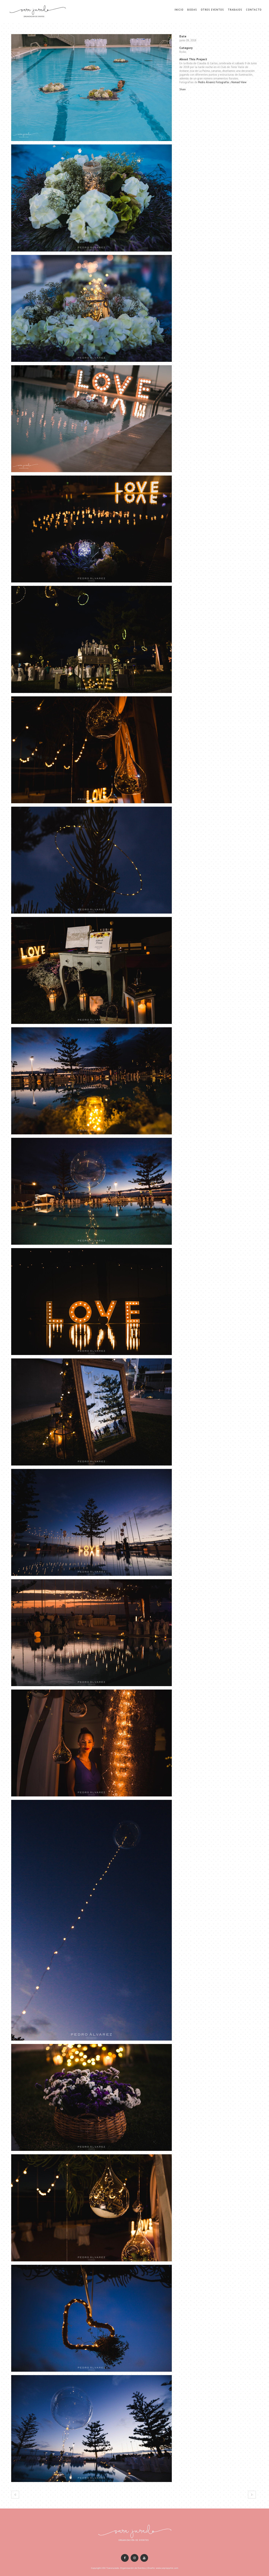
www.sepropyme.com (167, 2568)
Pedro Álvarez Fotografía (213, 83)
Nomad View (238, 83)
